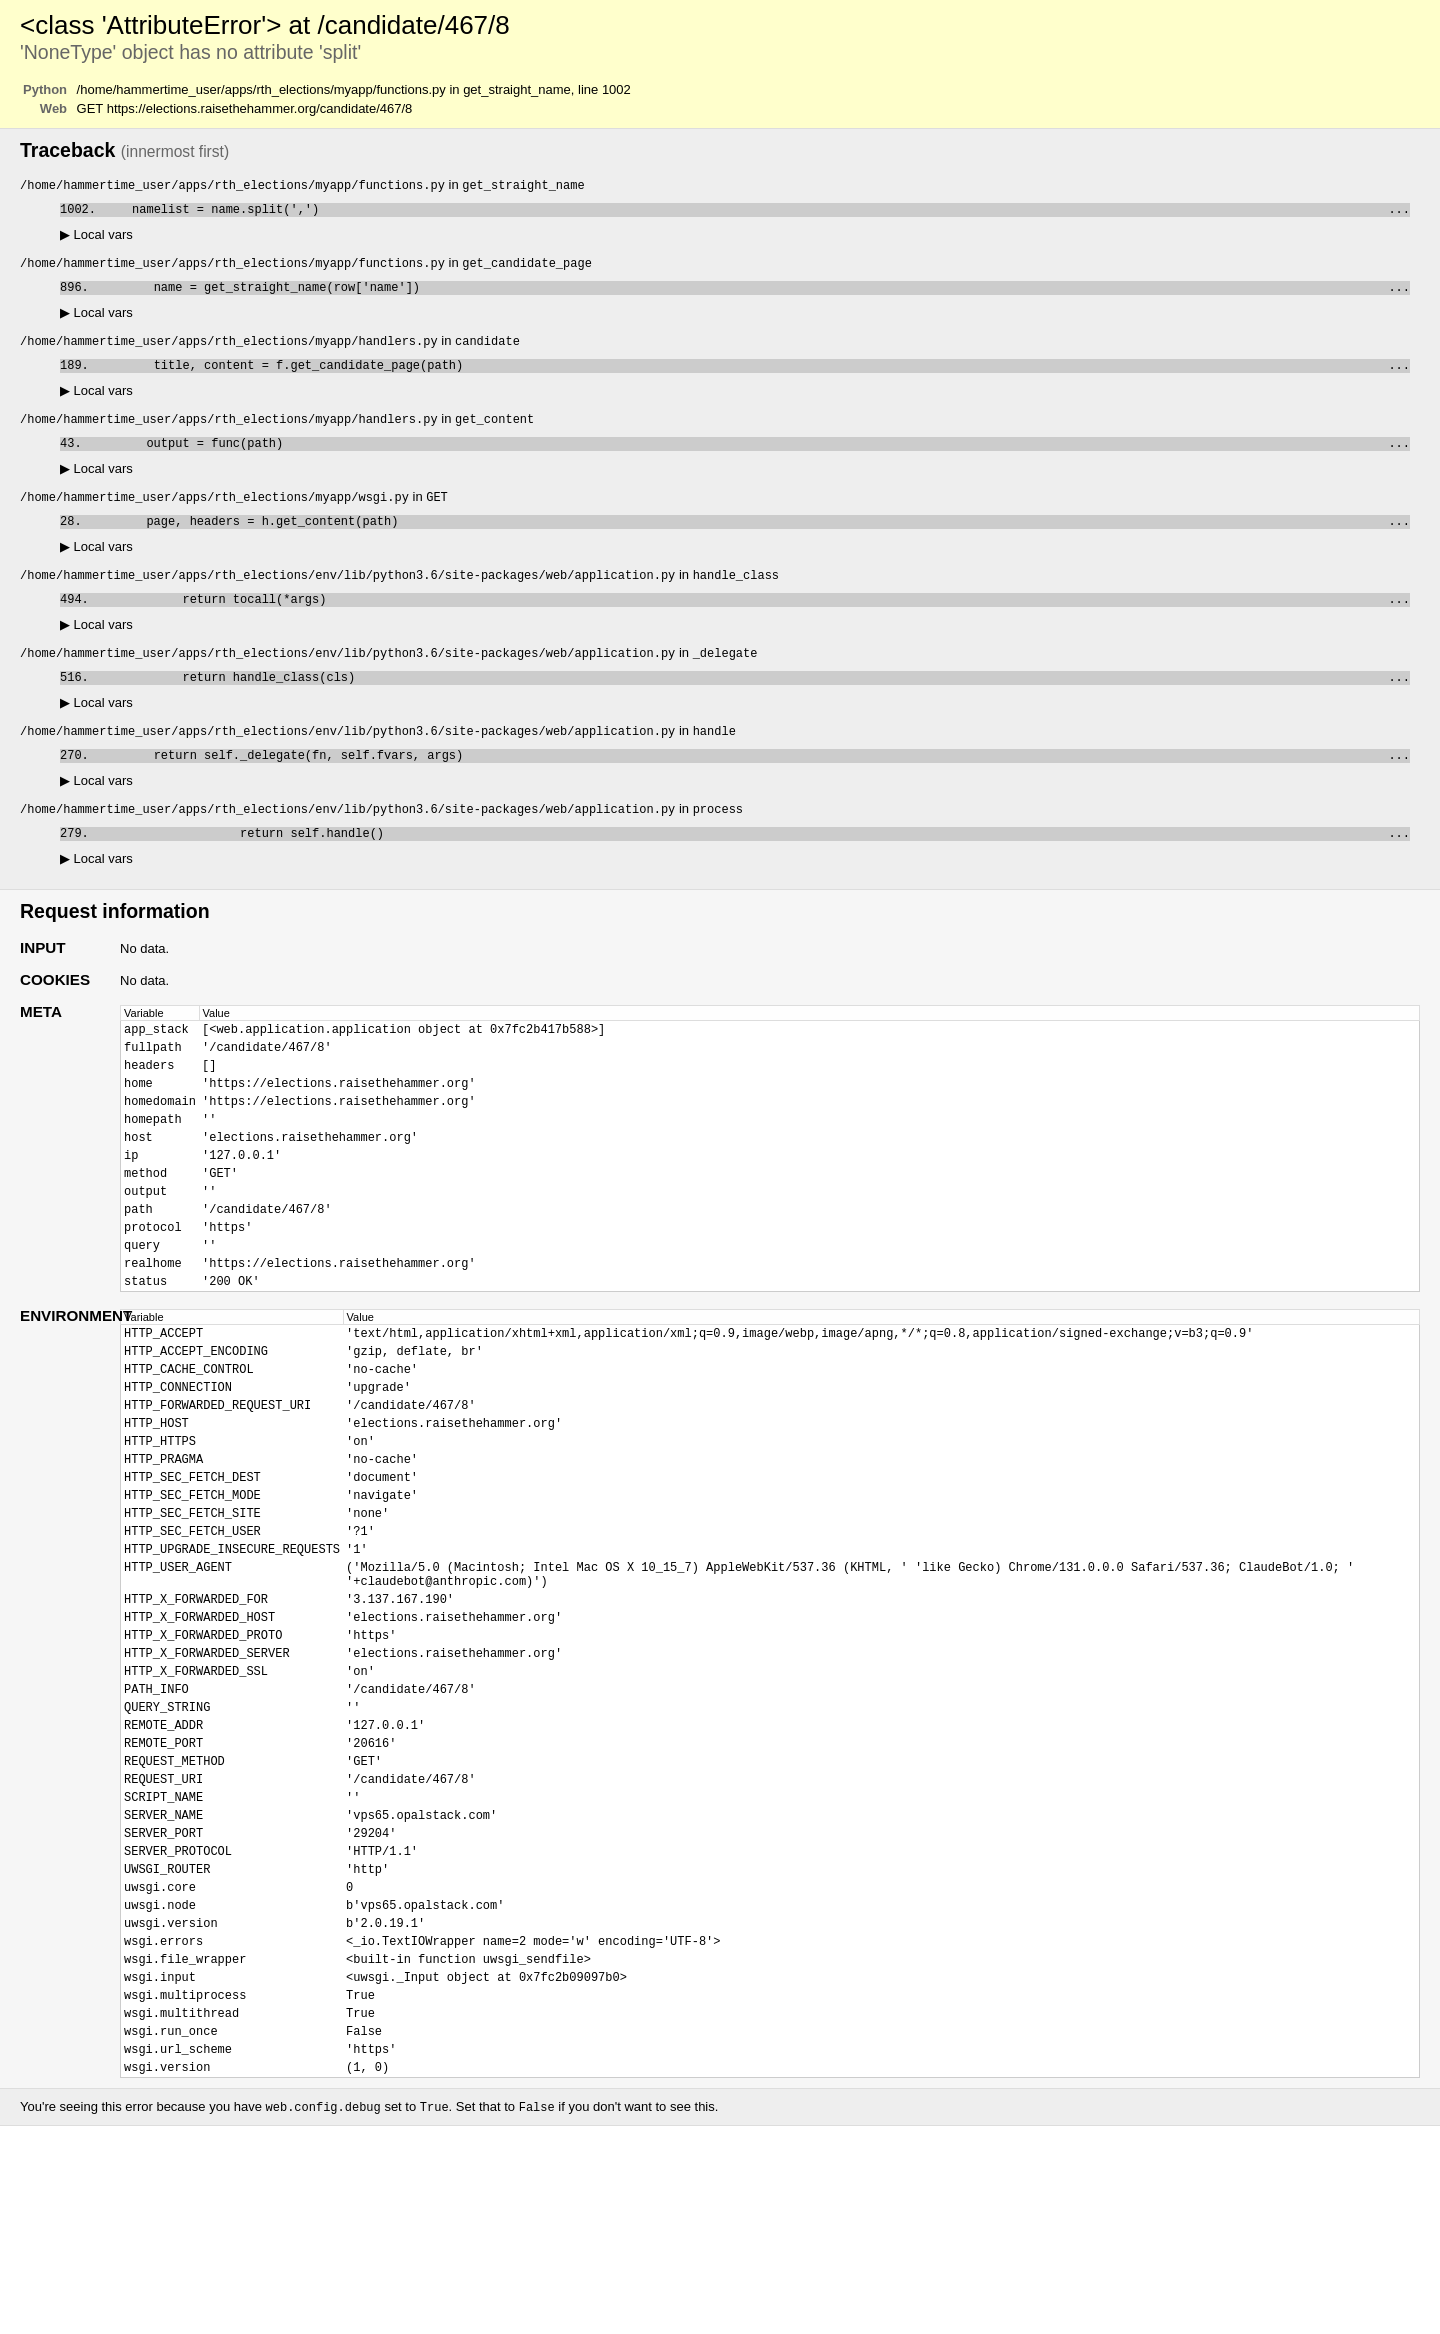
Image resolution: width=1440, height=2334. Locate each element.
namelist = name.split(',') (756, 212)
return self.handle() (753, 868)
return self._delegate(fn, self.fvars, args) (753, 786)
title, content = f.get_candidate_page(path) (753, 376)
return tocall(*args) (753, 622)
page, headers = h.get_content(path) (749, 540)
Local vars (96, 238)
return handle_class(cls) (753, 704)
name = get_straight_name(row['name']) (753, 294)
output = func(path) (749, 458)
